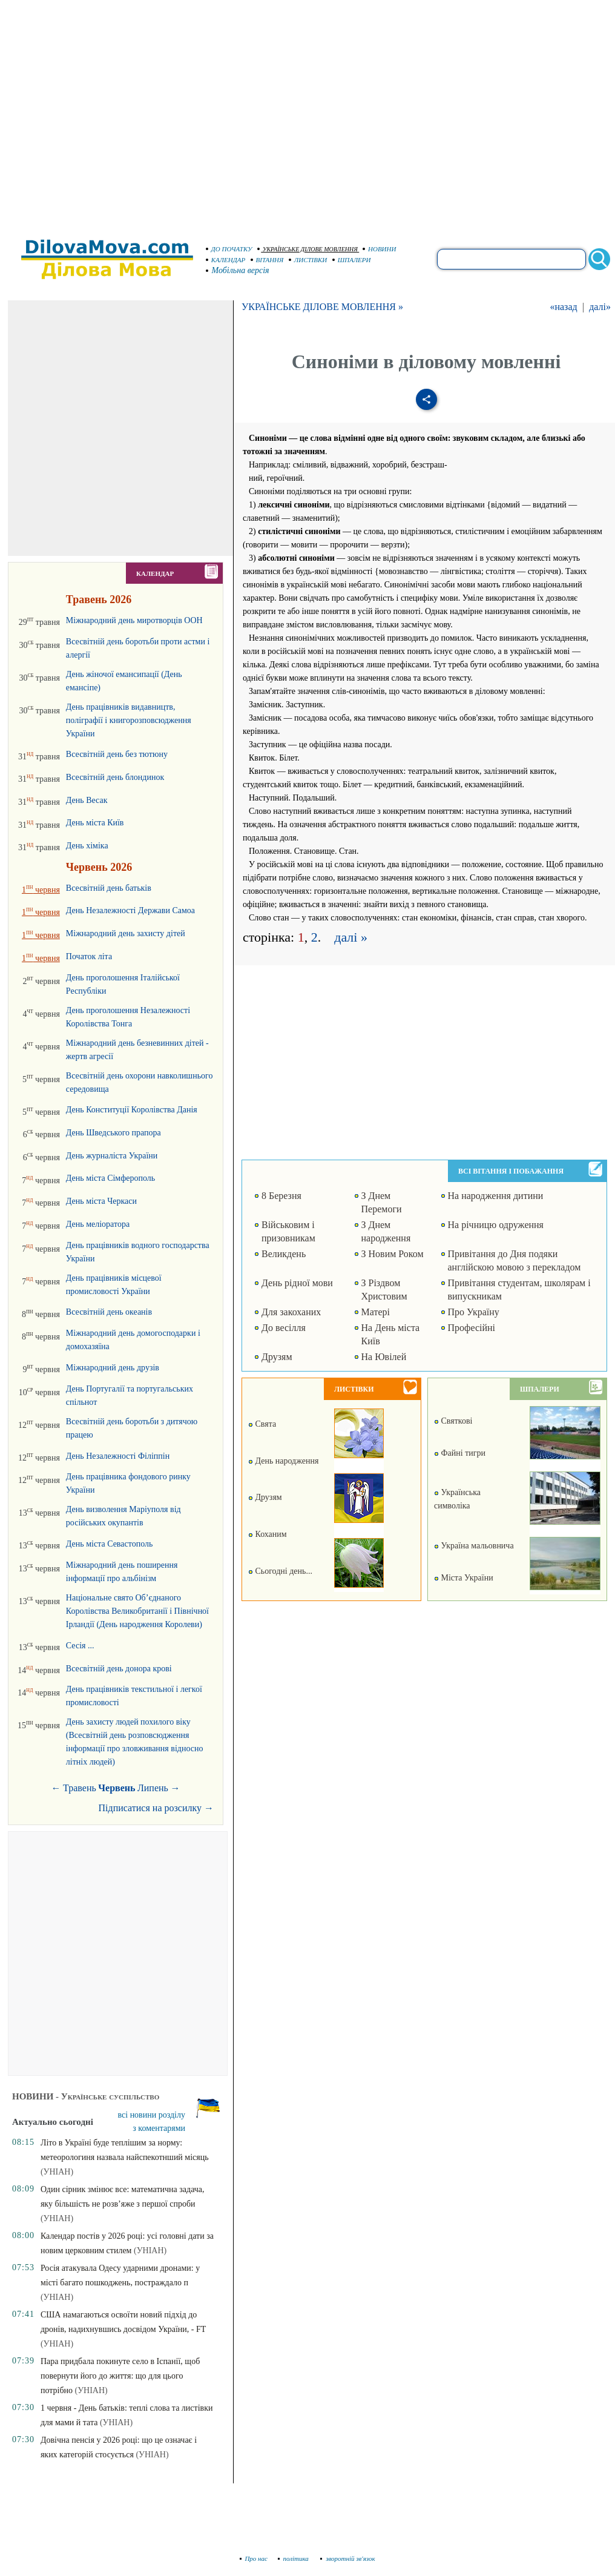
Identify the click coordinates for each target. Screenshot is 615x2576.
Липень (152, 1788)
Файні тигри (459, 1453)
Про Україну (473, 1312)
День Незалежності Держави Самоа (130, 910)
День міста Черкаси (101, 1201)
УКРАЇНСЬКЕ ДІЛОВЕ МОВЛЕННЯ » (322, 307)
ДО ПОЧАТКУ (229, 249)
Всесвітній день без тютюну (117, 754)
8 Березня (281, 1196)
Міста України (463, 1577)
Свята (262, 1423)
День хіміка (87, 845)
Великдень (283, 1254)
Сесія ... (80, 1645)
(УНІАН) (57, 2171)
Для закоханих (291, 1312)
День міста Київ (95, 822)
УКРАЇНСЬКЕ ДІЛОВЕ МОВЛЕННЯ (307, 249)
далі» (600, 307)
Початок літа (89, 956)
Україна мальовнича (474, 1545)
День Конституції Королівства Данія (131, 1109)
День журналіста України (111, 1155)
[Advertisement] (113, 113)
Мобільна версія (238, 270)
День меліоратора (98, 1224)
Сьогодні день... (280, 1571)
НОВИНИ (379, 249)
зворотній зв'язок (348, 2558)
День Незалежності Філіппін (117, 1456)
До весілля (283, 1328)
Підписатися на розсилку (156, 1808)
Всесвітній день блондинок (115, 777)
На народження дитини (496, 1196)
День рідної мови (297, 1283)
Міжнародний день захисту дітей (125, 933)
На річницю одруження (496, 1225)
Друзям (276, 1357)
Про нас (253, 2558)
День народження (283, 1460)
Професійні (472, 1328)
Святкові (453, 1420)
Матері (375, 1312)
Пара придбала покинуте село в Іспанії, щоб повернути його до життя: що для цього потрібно (120, 2376)
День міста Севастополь (109, 1543)
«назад (563, 307)
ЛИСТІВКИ (308, 259)
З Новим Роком (392, 1254)
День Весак (87, 800)
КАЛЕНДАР (226, 259)
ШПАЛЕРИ (351, 259)
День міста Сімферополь (110, 1178)
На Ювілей (384, 1357)
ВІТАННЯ (267, 259)
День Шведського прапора (113, 1132)
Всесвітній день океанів (109, 1311)
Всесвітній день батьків (108, 888)
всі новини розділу (152, 2114)
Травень (79, 1788)
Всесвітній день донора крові (119, 1668)
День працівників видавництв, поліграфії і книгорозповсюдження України (128, 720)
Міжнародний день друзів (112, 1367)
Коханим (267, 1534)
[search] (511, 259)
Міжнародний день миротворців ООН (134, 620)
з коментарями (159, 2128)
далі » (350, 937)
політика (294, 2558)
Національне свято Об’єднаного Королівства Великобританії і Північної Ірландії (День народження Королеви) (137, 1611)
